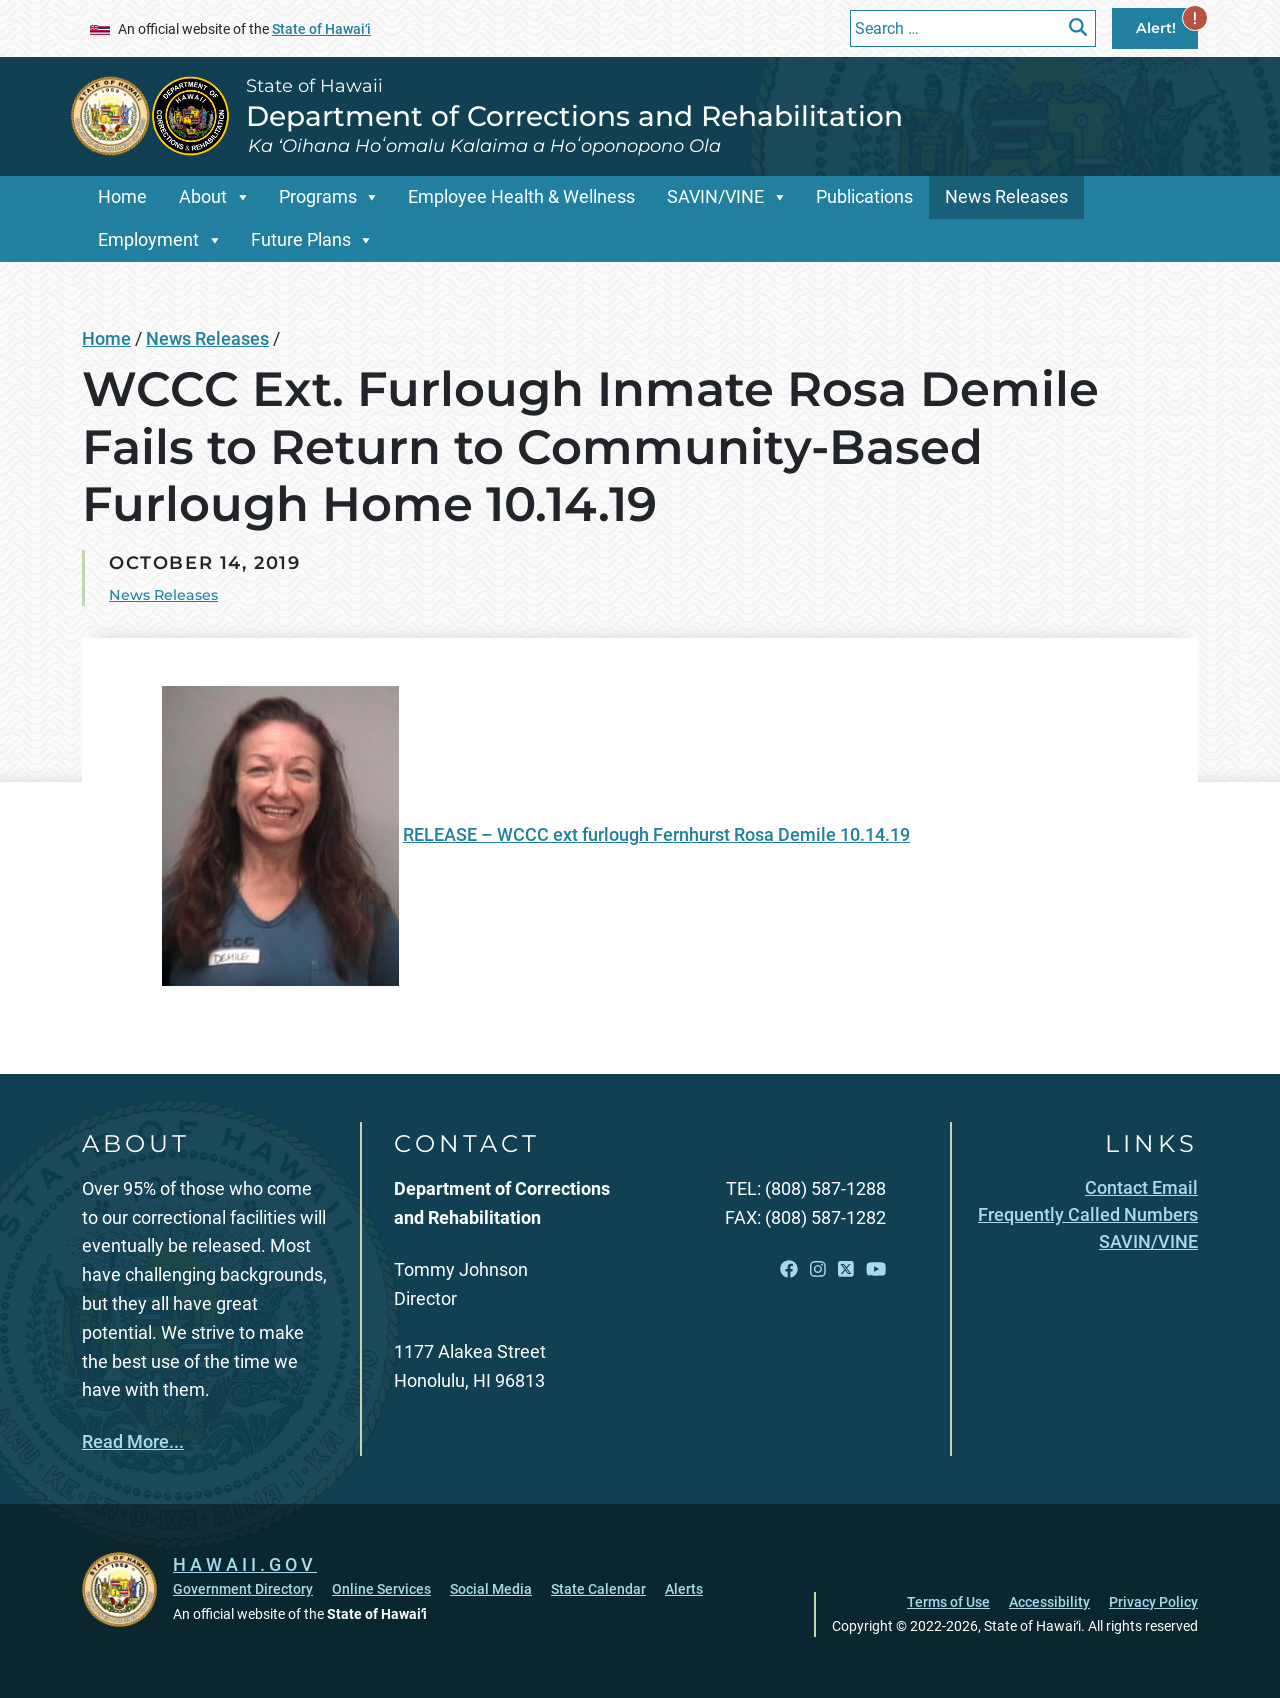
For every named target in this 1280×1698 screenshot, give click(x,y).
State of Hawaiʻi (321, 29)
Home (122, 196)
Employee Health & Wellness (521, 196)
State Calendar (598, 1589)
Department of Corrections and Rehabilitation (574, 116)
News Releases (1006, 196)
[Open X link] (846, 1268)
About (203, 196)
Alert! (1167, 22)
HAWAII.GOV (245, 1564)
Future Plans (301, 239)
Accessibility (1049, 1602)
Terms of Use (948, 1602)
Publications (864, 196)
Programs (318, 196)
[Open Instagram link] (818, 1268)
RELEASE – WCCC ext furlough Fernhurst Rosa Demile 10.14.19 (656, 834)
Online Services (381, 1589)
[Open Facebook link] (789, 1268)
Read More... (133, 1441)
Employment (148, 239)
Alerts (684, 1589)
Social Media (491, 1589)
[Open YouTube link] (876, 1268)
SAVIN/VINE (715, 196)
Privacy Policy (1153, 1602)
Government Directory (243, 1589)
